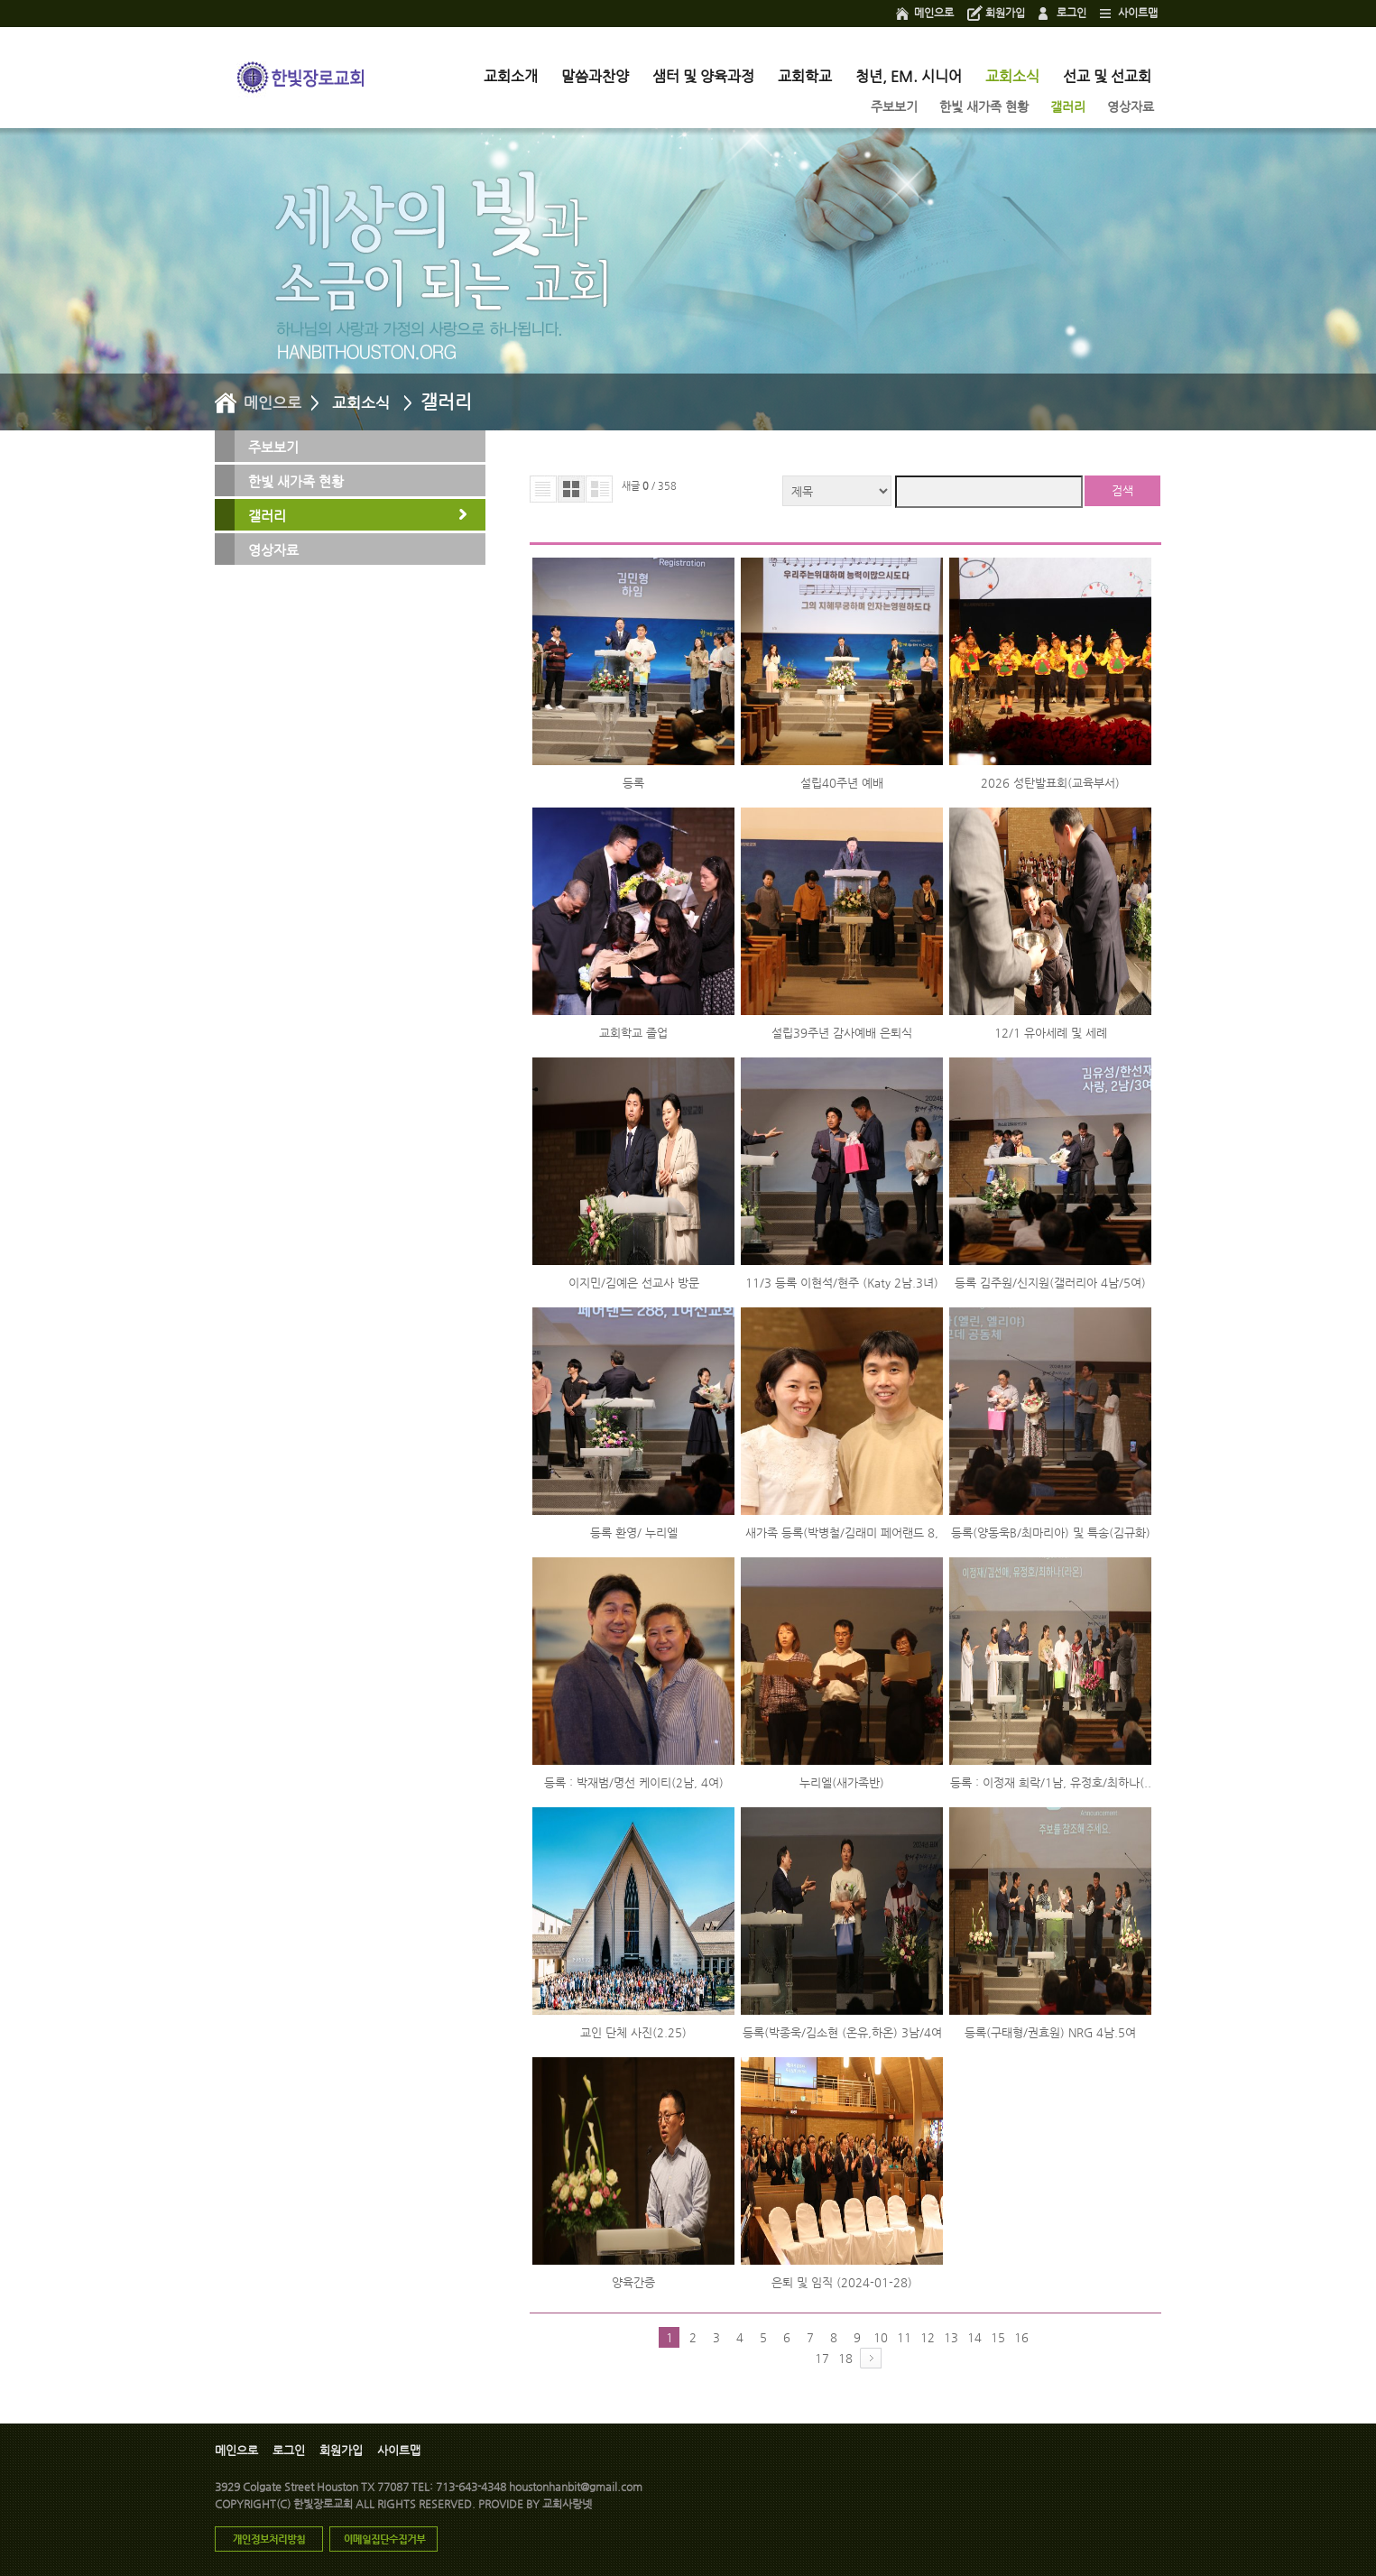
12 (927, 2337)
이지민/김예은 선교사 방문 (633, 1282)
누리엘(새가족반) (841, 1782)
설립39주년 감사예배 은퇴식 (841, 1032)
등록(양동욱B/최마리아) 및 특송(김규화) (1050, 1532)
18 (845, 2358)
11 (904, 2337)
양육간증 (633, 2282)
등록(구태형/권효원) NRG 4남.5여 (1050, 2032)
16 (1021, 2337)
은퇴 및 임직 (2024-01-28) (841, 2282)
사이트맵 (1138, 12)
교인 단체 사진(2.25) (633, 2032)
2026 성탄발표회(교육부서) (1050, 782)
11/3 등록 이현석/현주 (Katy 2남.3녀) (841, 1282)
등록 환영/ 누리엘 (634, 1532)
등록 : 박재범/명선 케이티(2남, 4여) (634, 1782)
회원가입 (1005, 12)
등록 (633, 782)
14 (974, 2337)
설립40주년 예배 (841, 782)
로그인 (1071, 12)
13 (951, 2337)
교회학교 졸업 (633, 1032)
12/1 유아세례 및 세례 (1050, 1032)
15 (998, 2337)
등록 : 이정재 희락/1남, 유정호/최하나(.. (1050, 1782)
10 (880, 2337)
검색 (1122, 490)
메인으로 (934, 12)
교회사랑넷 (567, 2504)
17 (822, 2358)
